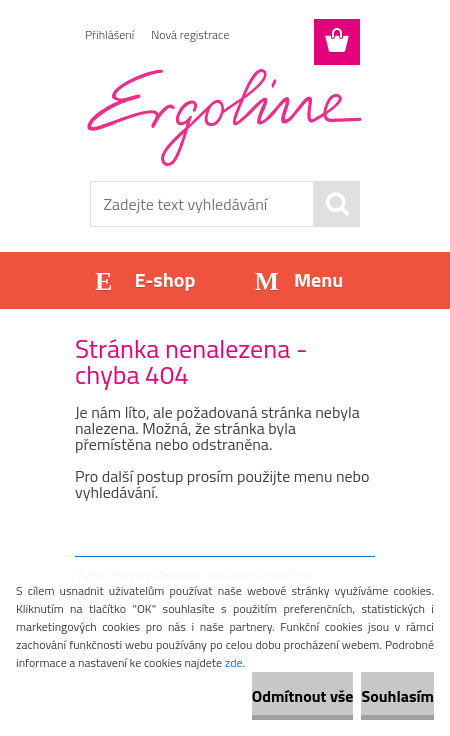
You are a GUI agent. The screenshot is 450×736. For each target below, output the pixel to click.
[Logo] (224, 117)
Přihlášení (109, 34)
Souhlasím (397, 696)
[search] (337, 204)
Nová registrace (190, 34)
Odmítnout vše (303, 696)
